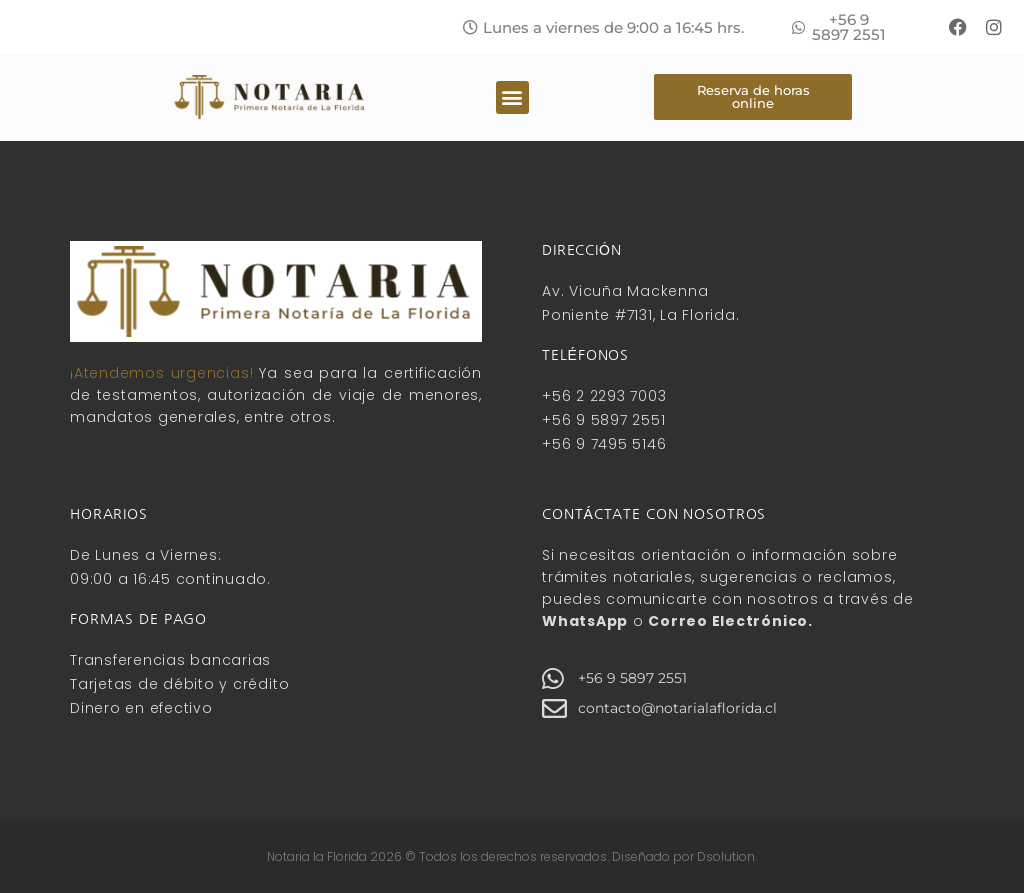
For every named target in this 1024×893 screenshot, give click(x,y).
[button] (603, 27)
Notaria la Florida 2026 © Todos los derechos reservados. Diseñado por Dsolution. (512, 856)
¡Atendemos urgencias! (161, 373)
